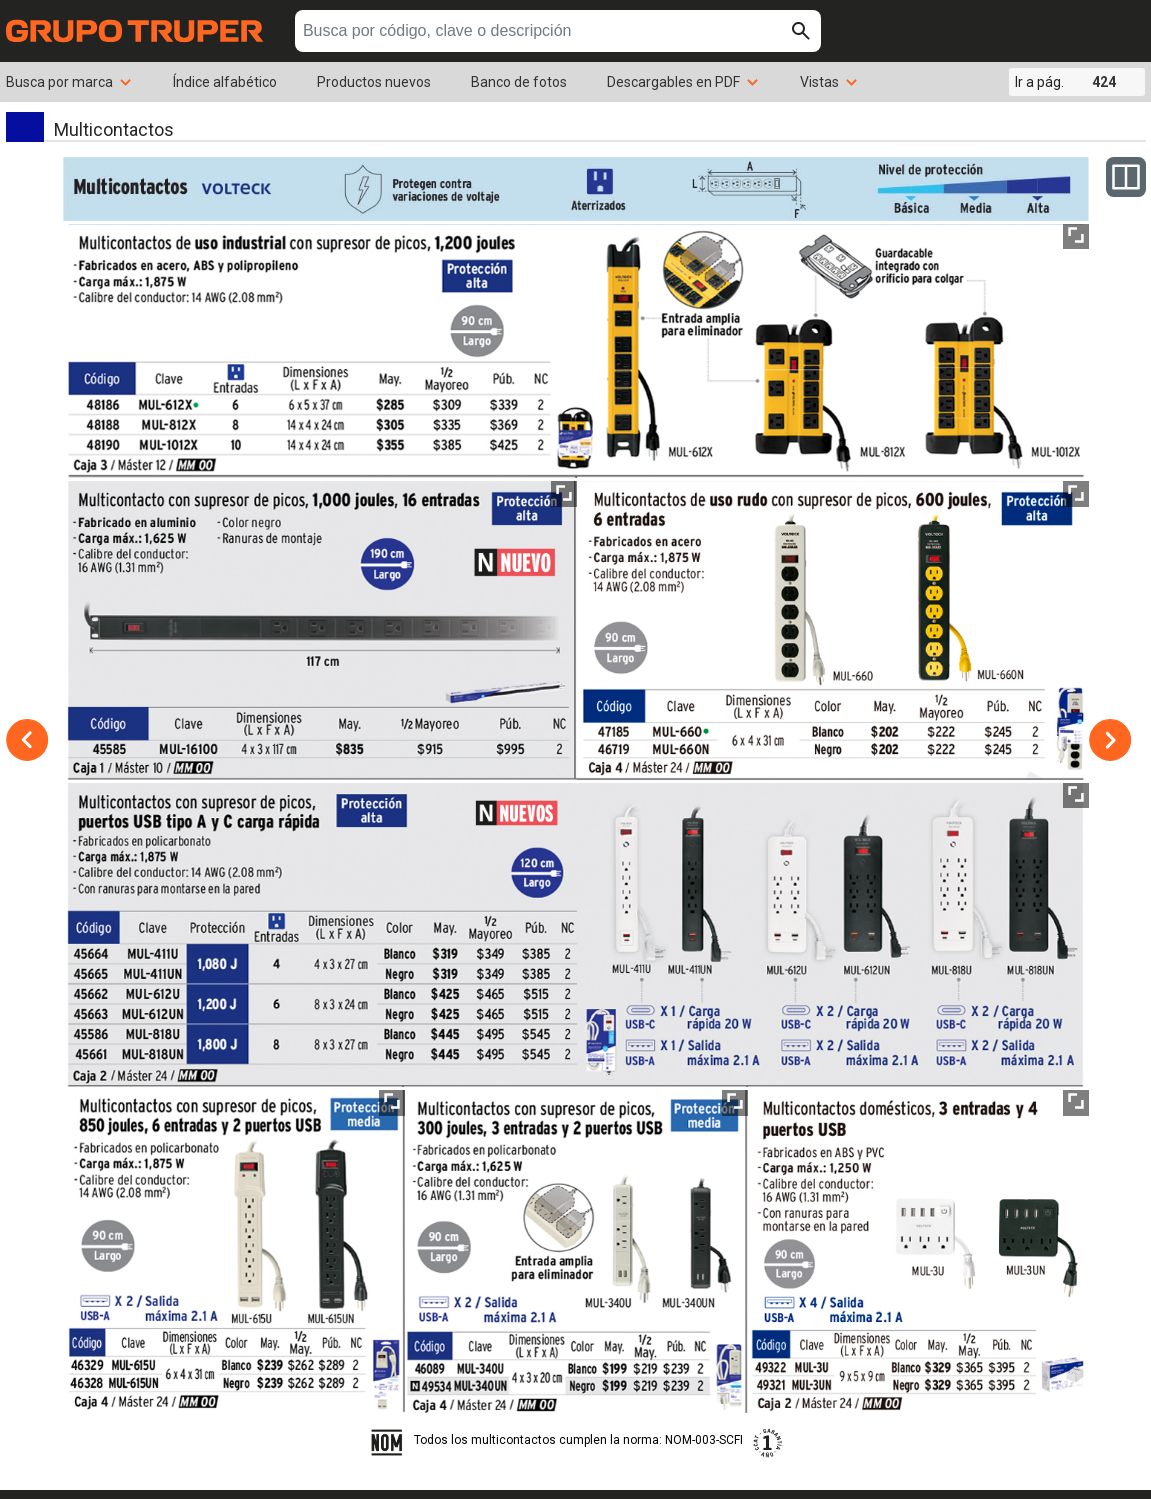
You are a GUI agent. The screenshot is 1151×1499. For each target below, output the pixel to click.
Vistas (829, 82)
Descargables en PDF (683, 82)
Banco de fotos (519, 82)
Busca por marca (69, 82)
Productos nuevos (374, 82)
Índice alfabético (225, 82)
